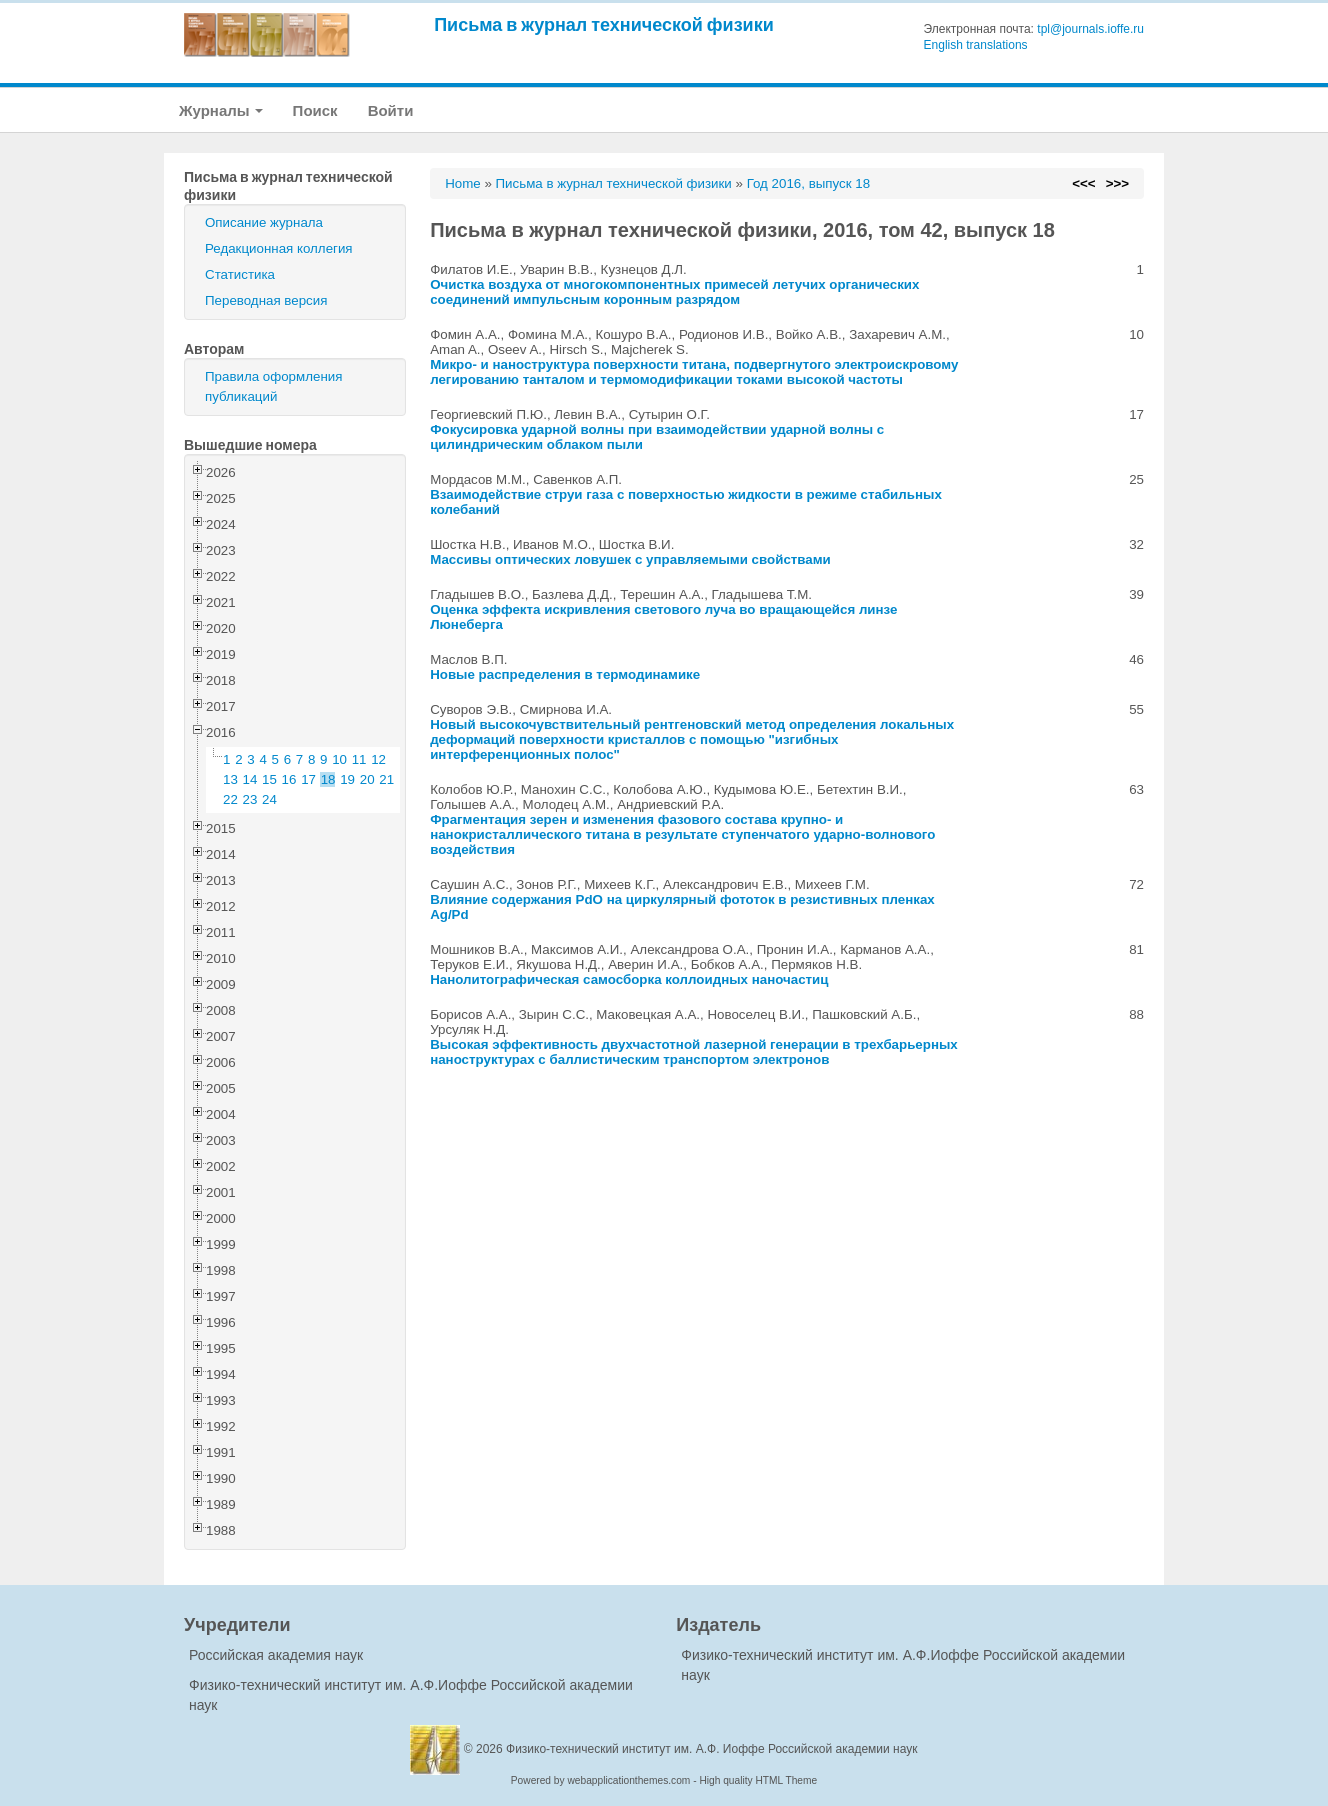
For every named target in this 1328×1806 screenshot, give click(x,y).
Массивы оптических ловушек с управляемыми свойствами (630, 559)
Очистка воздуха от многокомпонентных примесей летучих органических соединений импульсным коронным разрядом (674, 292)
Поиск (315, 110)
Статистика (240, 274)
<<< (1083, 183)
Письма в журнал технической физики (604, 24)
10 (339, 759)
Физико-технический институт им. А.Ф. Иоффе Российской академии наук (712, 1749)
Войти (391, 110)
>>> (1117, 183)
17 (308, 779)
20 (367, 779)
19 (347, 779)
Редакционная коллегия (279, 248)
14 (250, 779)
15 (269, 779)
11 (359, 759)
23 (250, 799)
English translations (976, 45)
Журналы (221, 110)
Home (463, 183)
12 (378, 759)
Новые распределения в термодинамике (565, 674)
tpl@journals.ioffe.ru (1090, 29)
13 (230, 779)
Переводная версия (266, 300)
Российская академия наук (276, 1655)
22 (230, 799)
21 (386, 779)
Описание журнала (264, 222)
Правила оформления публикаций (273, 386)
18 (328, 779)
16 (289, 779)
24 (269, 799)
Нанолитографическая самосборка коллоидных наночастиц (629, 979)
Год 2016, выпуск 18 (808, 183)
